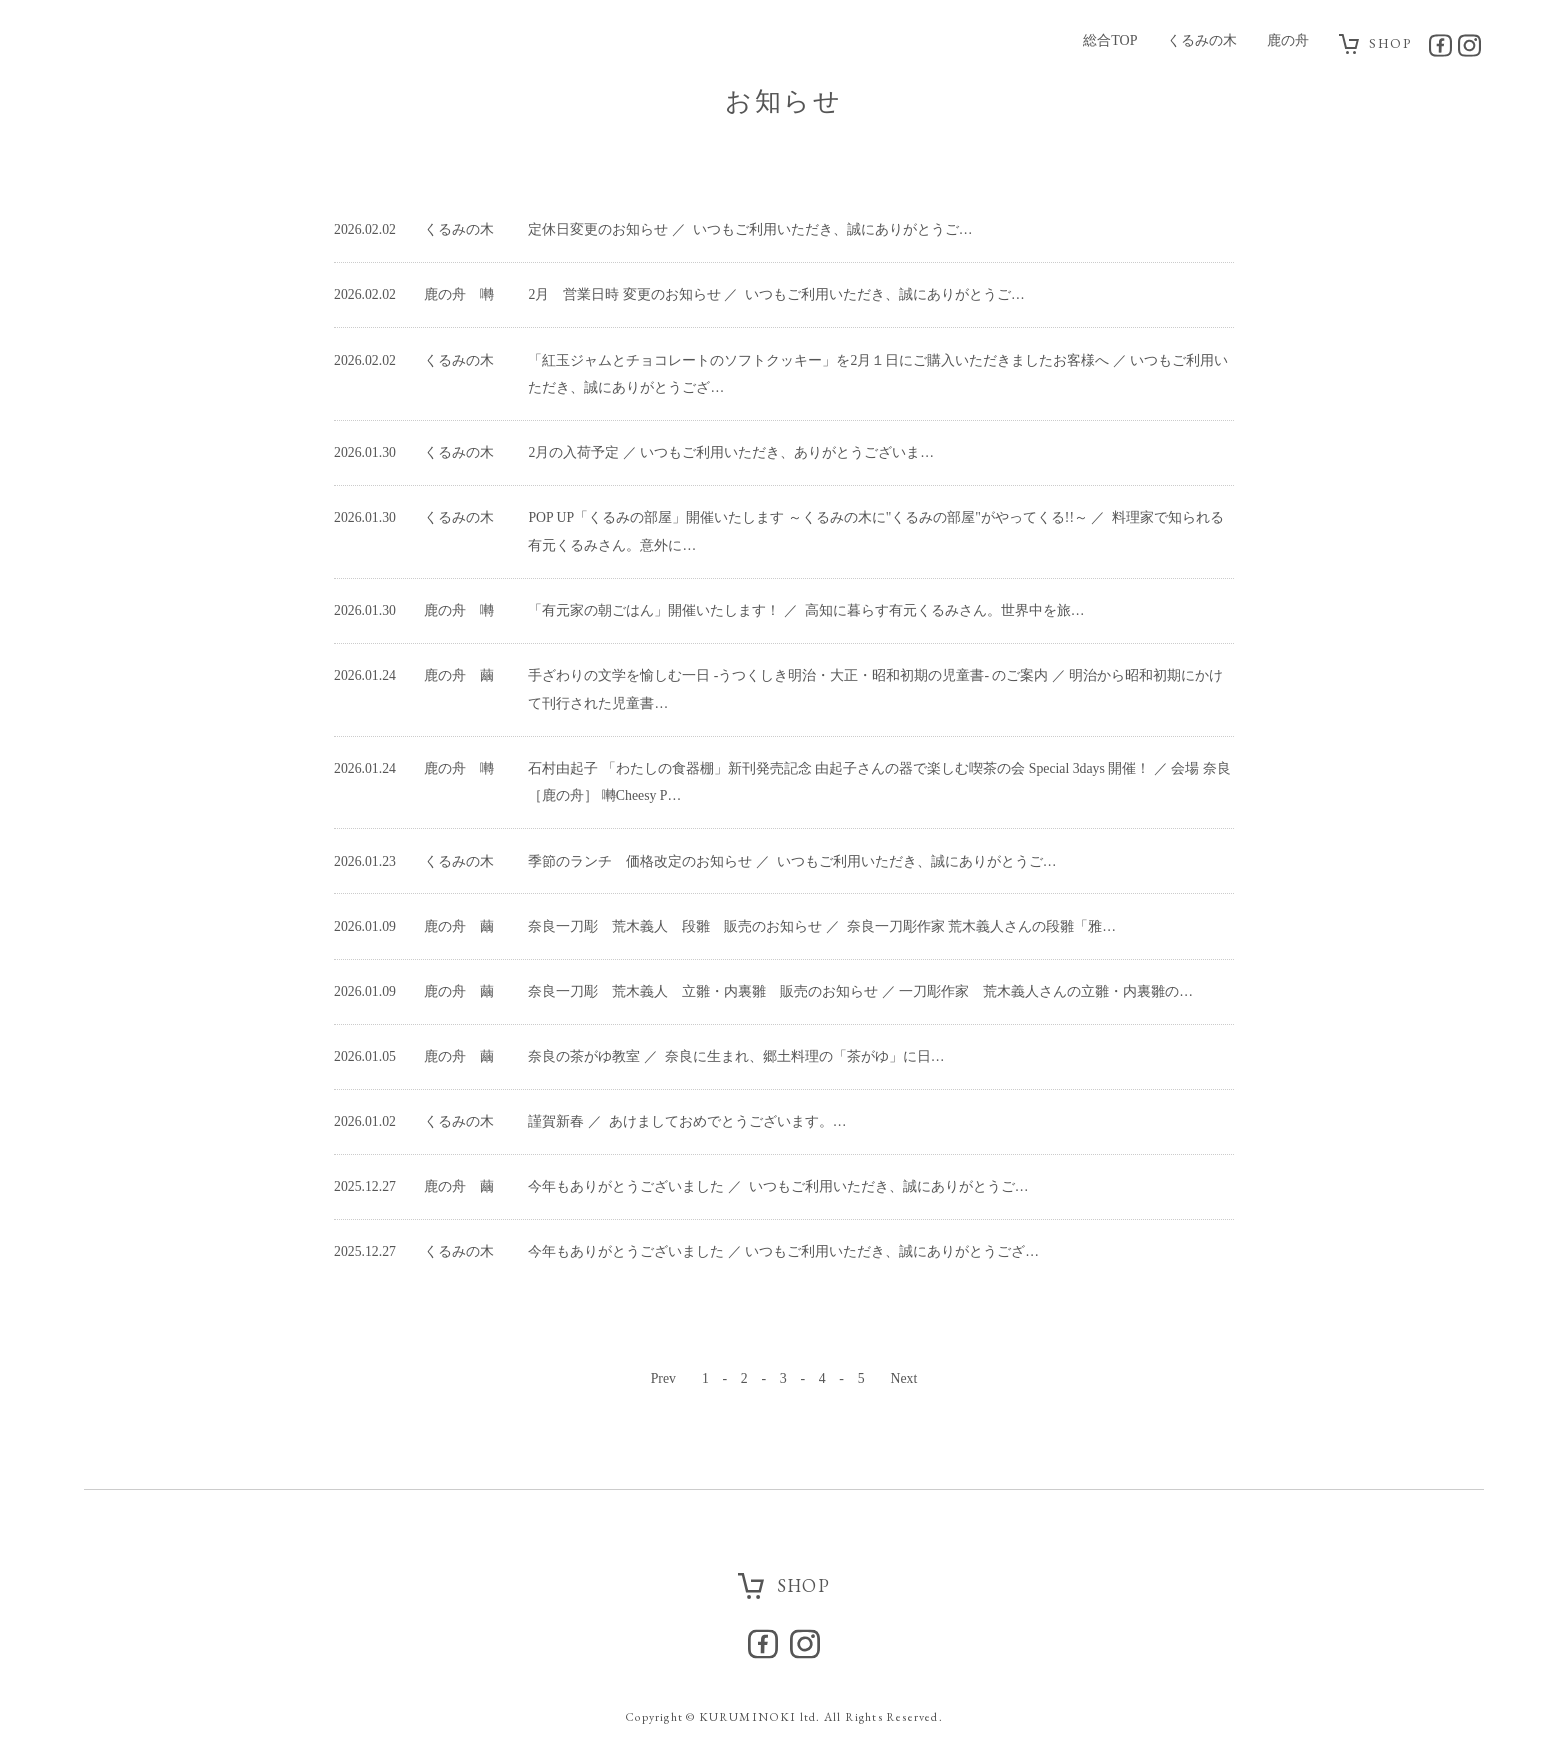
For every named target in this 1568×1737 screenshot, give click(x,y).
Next (904, 1288)
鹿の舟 (1287, 40)
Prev (663, 1288)
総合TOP (1109, 40)
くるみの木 (1201, 40)
